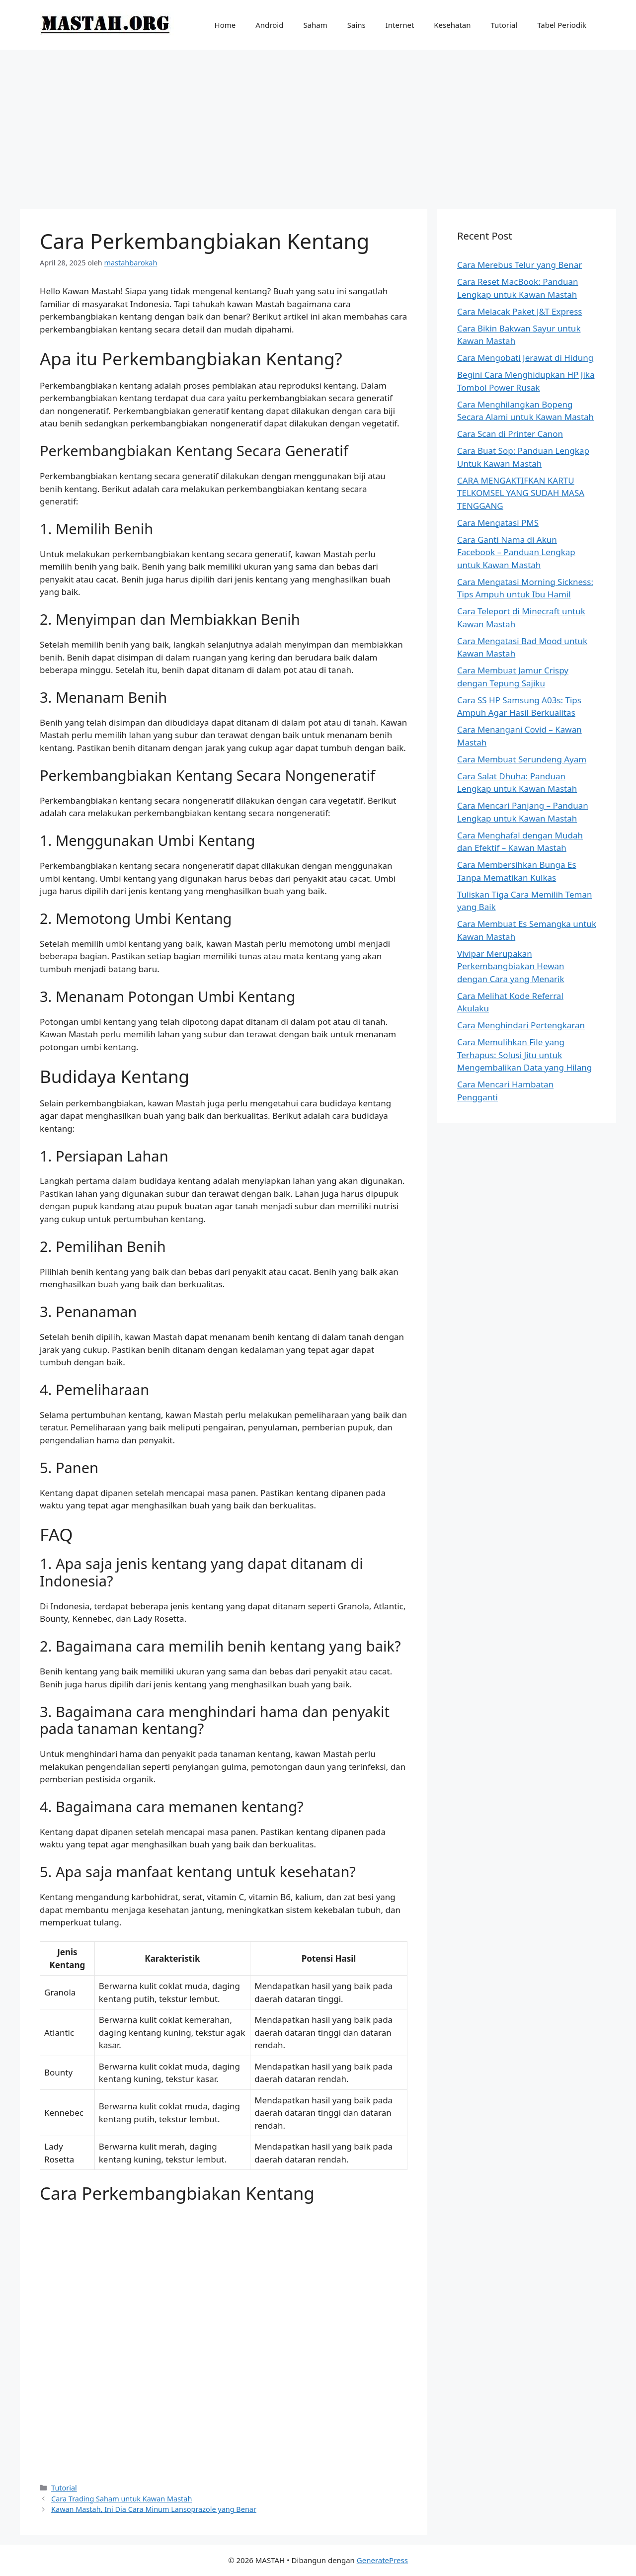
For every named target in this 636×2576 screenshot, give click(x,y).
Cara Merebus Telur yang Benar (519, 264)
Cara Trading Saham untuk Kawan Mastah (121, 2498)
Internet (400, 25)
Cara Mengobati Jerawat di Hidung (525, 357)
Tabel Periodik (561, 25)
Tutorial (504, 25)
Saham (315, 25)
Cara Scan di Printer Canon (510, 433)
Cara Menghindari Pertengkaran (521, 1025)
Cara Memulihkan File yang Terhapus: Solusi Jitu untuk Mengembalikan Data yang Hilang (524, 1054)
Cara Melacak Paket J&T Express (519, 311)
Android (269, 25)
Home (225, 25)
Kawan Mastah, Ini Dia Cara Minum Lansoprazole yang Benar (153, 2509)
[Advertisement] (318, 124)
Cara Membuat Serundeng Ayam (521, 759)
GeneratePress (382, 2560)
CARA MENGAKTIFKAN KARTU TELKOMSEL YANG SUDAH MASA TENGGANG (520, 493)
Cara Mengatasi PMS (498, 522)
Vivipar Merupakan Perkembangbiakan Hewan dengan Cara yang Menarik (510, 966)
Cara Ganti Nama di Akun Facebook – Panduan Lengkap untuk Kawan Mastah (516, 552)
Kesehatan (452, 25)
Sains (356, 25)
